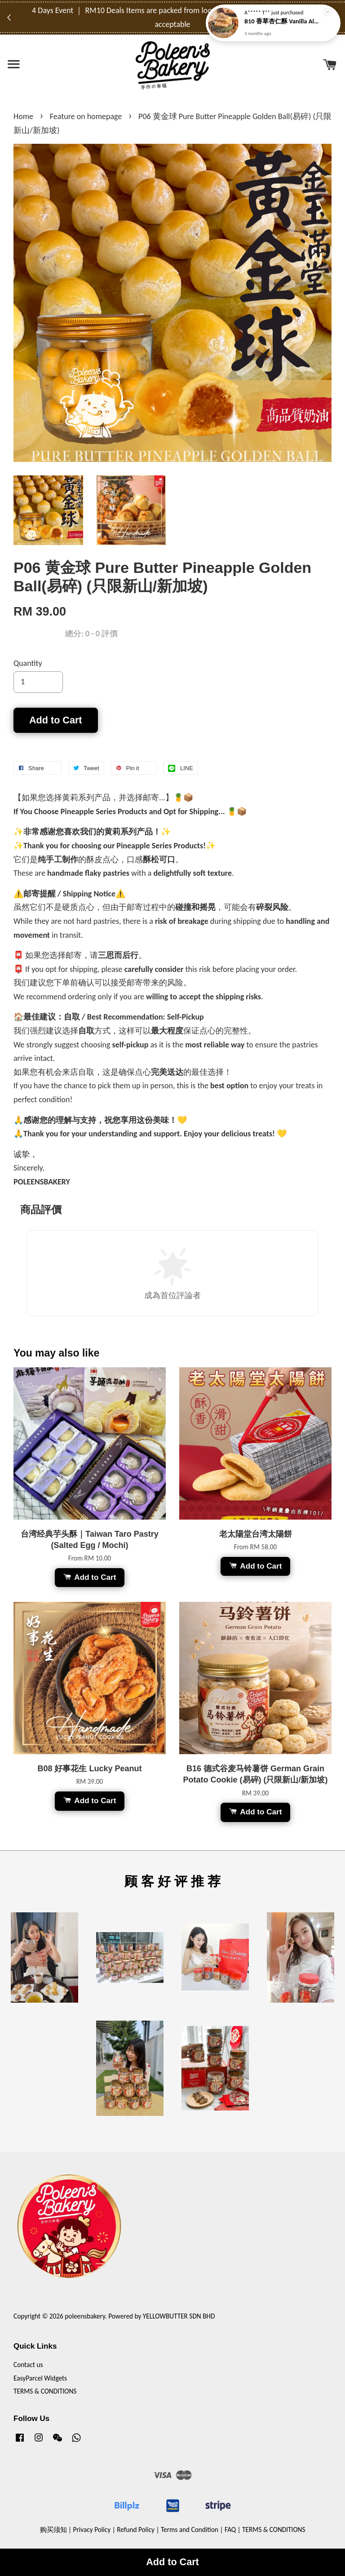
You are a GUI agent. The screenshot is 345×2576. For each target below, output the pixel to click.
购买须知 (53, 2529)
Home (23, 116)
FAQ (230, 2529)
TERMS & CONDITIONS (44, 2391)
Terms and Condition (189, 2529)
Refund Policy (136, 2529)
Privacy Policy (92, 2529)
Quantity (27, 663)
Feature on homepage (86, 116)
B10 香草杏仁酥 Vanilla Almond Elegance (283, 21)
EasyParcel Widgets (40, 2378)
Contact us (28, 2364)
